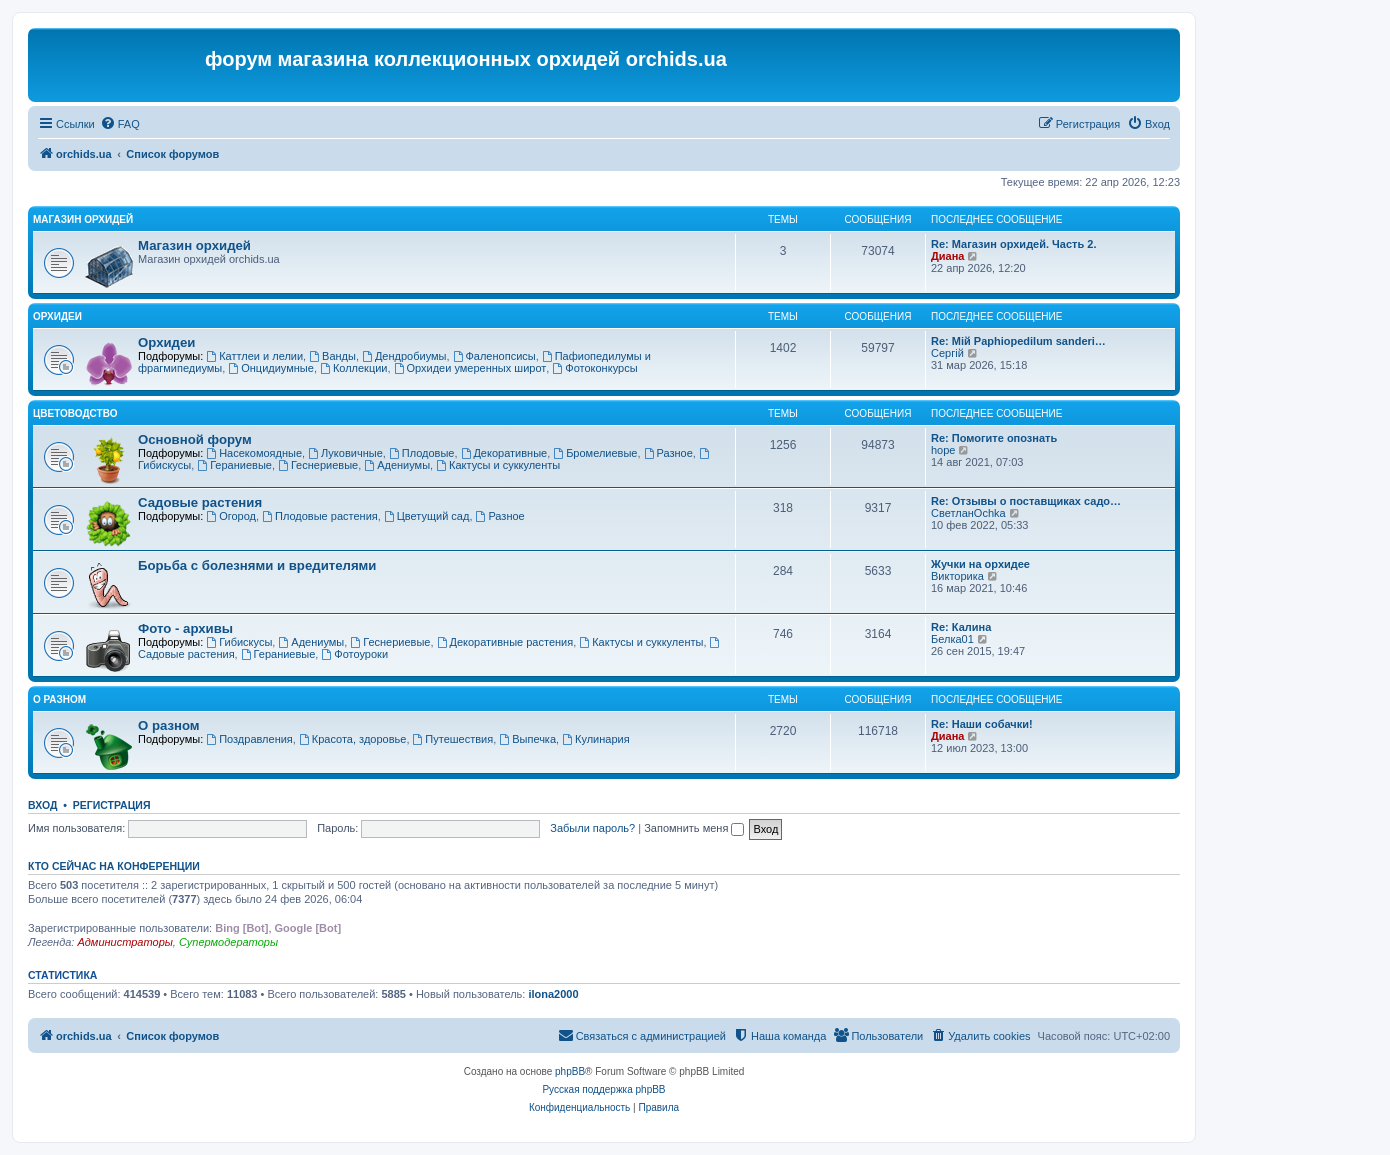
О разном (59, 699)
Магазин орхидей (83, 219)
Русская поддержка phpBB (603, 1089)
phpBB (570, 1071)
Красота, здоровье (352, 739)
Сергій (947, 353)
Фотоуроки (354, 654)
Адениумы (397, 465)
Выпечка (527, 739)
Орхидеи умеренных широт (470, 368)
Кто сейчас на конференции (114, 866)
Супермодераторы (228, 942)
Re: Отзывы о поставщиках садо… (1026, 501)
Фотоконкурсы (594, 368)
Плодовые (422, 453)
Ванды (332, 356)
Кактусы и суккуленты (498, 465)
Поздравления (249, 739)
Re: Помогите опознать (994, 438)
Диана (947, 256)
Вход (42, 805)
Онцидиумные (271, 368)
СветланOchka (968, 513)
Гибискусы (239, 642)
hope (943, 450)
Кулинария (595, 739)
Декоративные (504, 453)
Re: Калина (961, 627)
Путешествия (453, 739)
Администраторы (124, 942)
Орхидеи (57, 316)
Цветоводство (75, 413)
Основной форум (195, 439)
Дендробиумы (404, 356)
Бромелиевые (595, 453)
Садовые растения (200, 502)
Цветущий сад (427, 516)
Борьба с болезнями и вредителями (257, 565)
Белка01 (952, 639)
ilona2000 (553, 994)
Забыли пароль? (592, 828)
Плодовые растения (320, 516)
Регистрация (112, 805)
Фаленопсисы (494, 356)
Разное (668, 453)
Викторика (957, 576)
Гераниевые (234, 465)
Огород (231, 516)
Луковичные (345, 453)
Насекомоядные (254, 453)
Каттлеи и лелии (254, 356)
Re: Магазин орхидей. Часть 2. (1013, 244)
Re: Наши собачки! (982, 724)
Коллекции (353, 368)
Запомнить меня (694, 828)
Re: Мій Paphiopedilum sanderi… (1018, 341)
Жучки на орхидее (980, 564)
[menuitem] (120, 124)
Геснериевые (318, 465)
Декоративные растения (505, 642)
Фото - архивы (185, 628)
